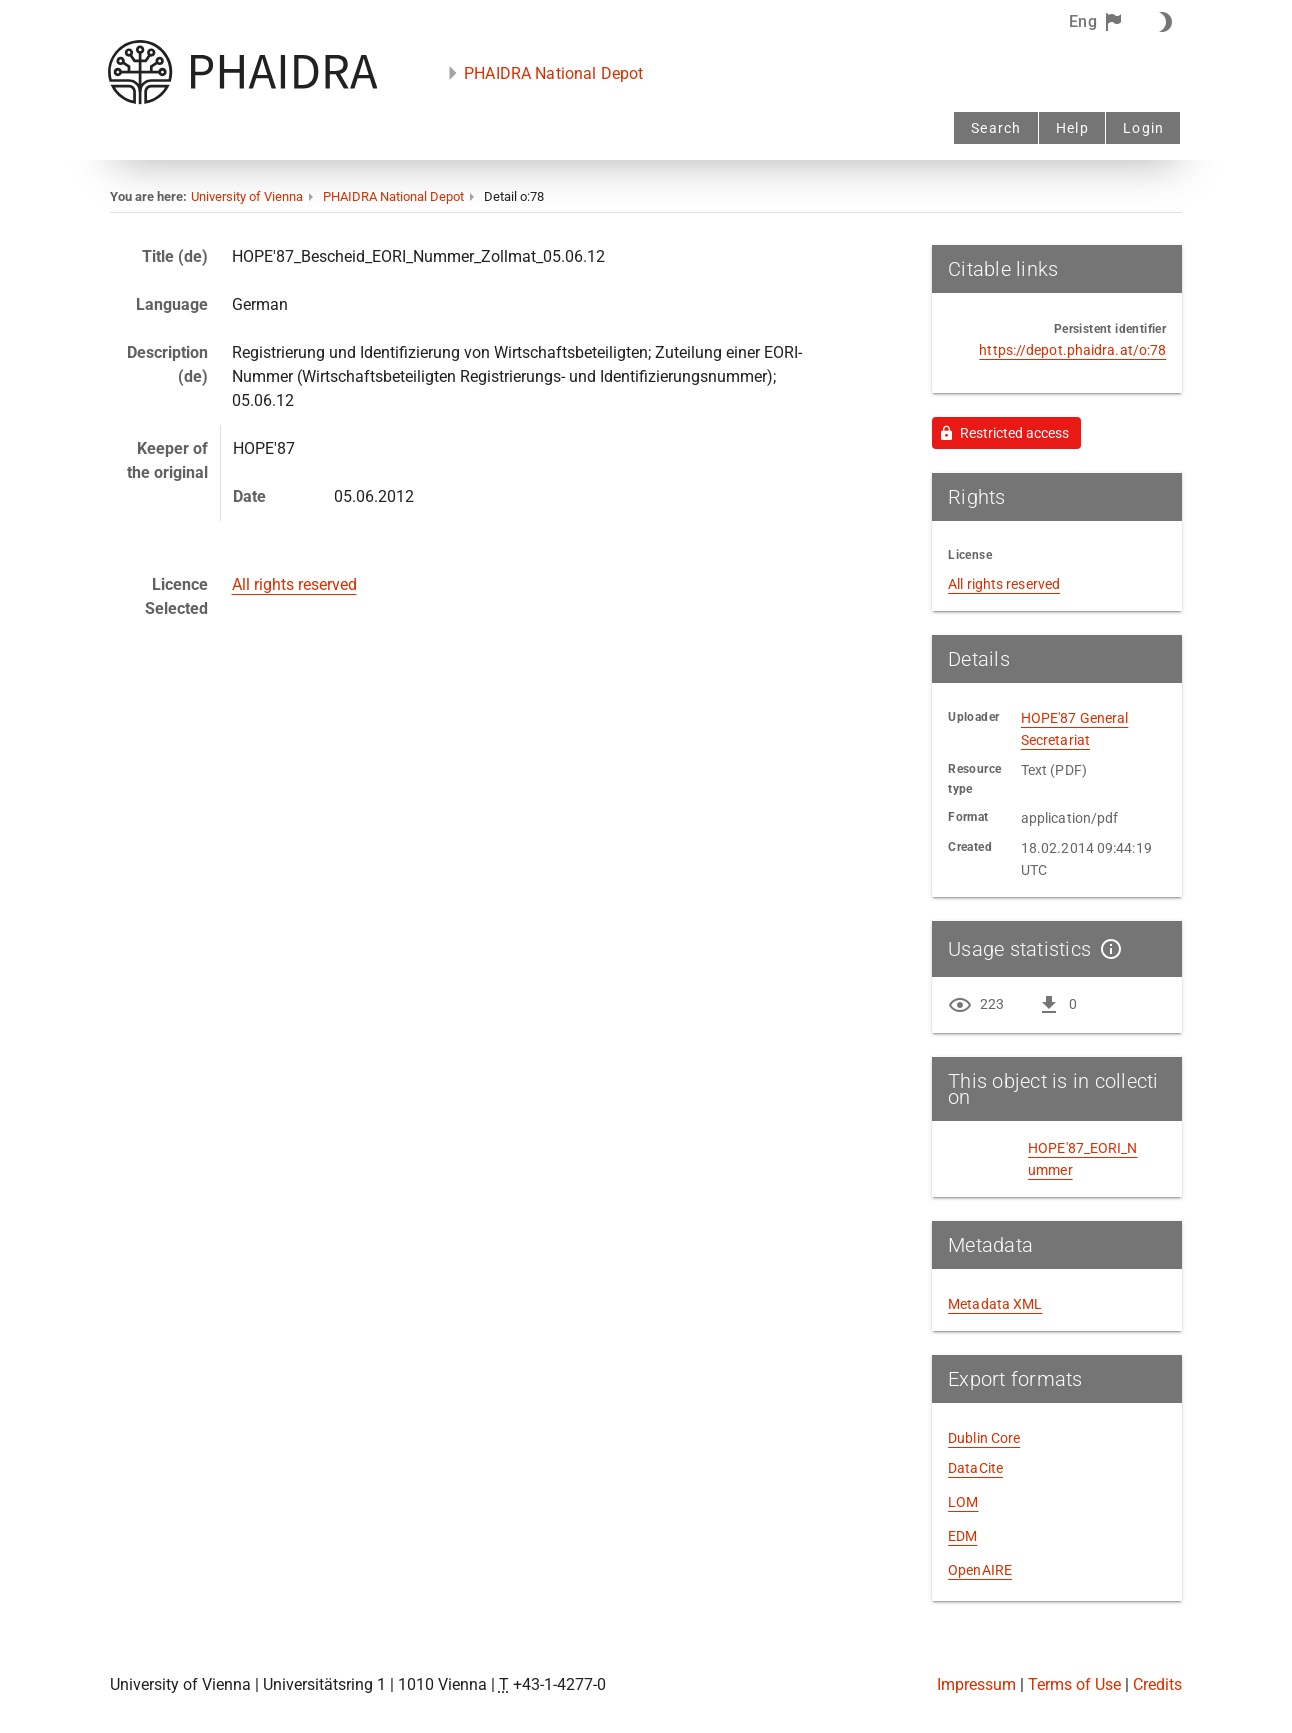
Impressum (976, 1684)
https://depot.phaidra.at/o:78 (1072, 350)
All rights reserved (294, 584)
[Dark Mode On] (1162, 22)
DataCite (975, 1468)
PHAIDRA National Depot (553, 73)
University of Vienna (247, 196)
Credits (1157, 1684)
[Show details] (1107, 949)
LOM (963, 1502)
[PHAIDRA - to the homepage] (242, 99)
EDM (962, 1536)
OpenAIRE (980, 1570)
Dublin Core (984, 1438)
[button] (1096, 22)
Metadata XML (995, 1304)
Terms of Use (1074, 1684)
